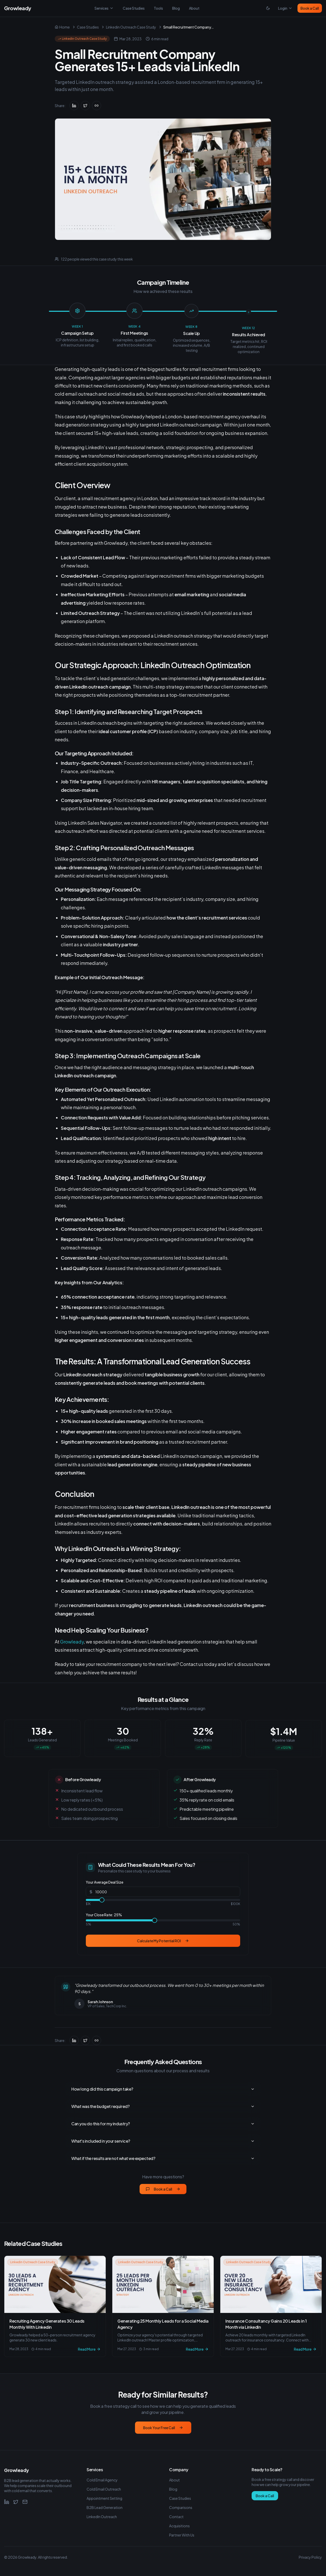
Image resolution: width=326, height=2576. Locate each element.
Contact (176, 2516)
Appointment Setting (104, 2498)
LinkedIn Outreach (102, 2516)
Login (285, 8)
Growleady (72, 1642)
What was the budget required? (163, 2111)
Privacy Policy (310, 2557)
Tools (158, 8)
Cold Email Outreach (104, 2489)
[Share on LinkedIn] (74, 105)
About (194, 8)
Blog (176, 8)
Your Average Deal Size (104, 1886)
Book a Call (310, 8)
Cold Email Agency (102, 2480)
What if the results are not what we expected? (163, 2163)
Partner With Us (181, 2535)
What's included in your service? (163, 2145)
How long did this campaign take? (163, 2093)
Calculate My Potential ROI (163, 1945)
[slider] (101, 1904)
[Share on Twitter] (85, 105)
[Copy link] (96, 105)
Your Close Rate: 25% (104, 1919)
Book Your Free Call (163, 2427)
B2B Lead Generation (105, 2507)
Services (104, 8)
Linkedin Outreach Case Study (131, 27)
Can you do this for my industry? (163, 2128)
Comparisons (180, 2507)
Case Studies (134, 8)
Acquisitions (179, 2525)
